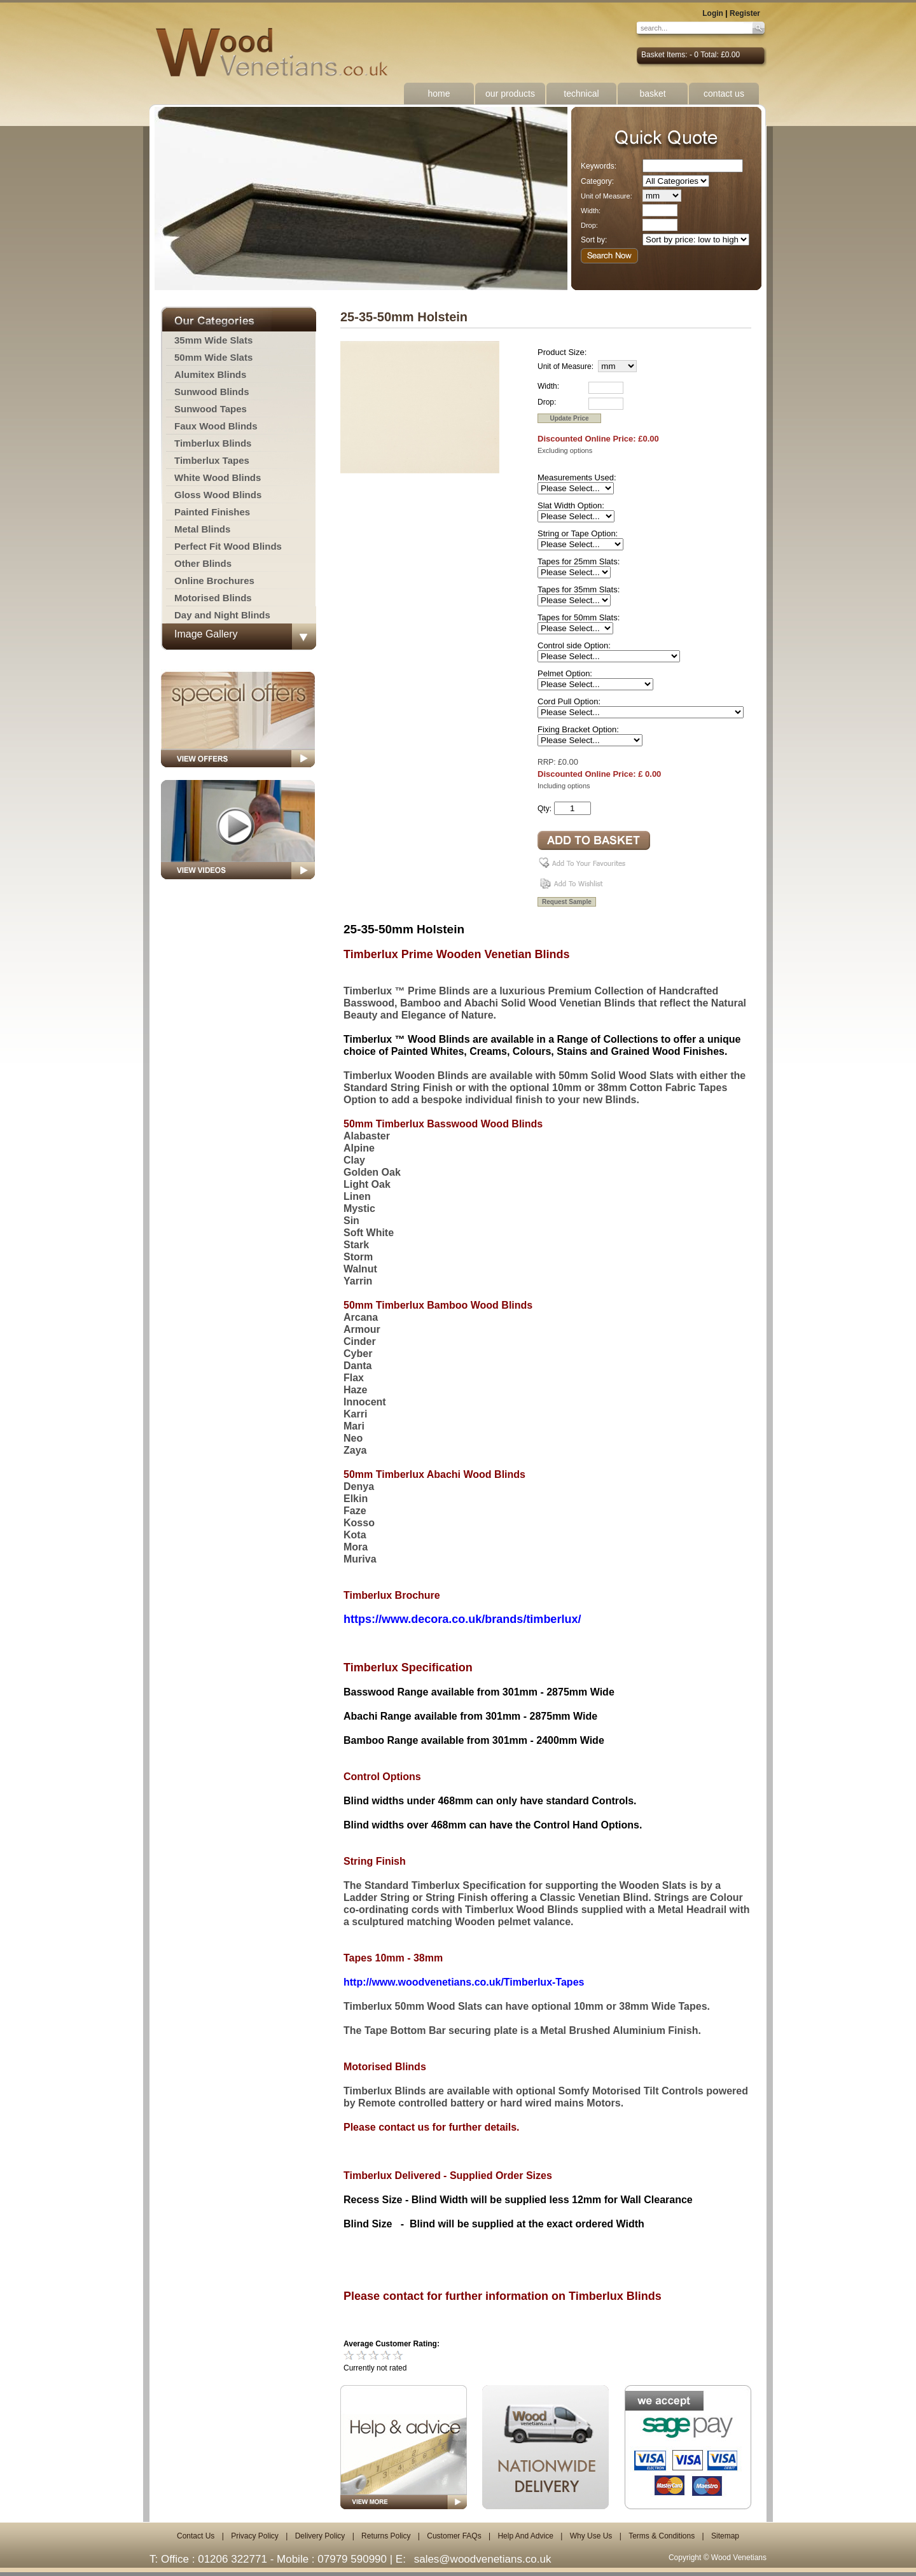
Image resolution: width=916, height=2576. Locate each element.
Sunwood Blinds (211, 391)
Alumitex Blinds (210, 374)
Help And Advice (525, 2535)
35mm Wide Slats (213, 340)
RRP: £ (550, 762)
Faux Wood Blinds (216, 426)
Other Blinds (203, 563)
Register (745, 13)
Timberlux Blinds (212, 443)
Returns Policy (385, 2535)
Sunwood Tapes (210, 408)
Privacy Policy (255, 2535)
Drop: (589, 225)
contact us (724, 93)
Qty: (545, 808)
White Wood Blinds (217, 477)
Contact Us (195, 2535)
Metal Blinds (202, 529)
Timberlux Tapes (211, 460)
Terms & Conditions (661, 2535)
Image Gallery (206, 634)
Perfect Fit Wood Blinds (228, 546)
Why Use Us (591, 2535)
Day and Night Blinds (222, 614)
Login (712, 13)
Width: (590, 210)
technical (581, 93)
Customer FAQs (454, 2535)
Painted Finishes (212, 511)
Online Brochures (214, 580)
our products (510, 93)
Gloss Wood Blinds (217, 494)
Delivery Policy (320, 2535)
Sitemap (725, 2535)
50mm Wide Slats (213, 357)
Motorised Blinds (213, 597)
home (438, 93)
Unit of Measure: (606, 196)
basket (652, 93)
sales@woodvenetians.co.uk (483, 2559)
